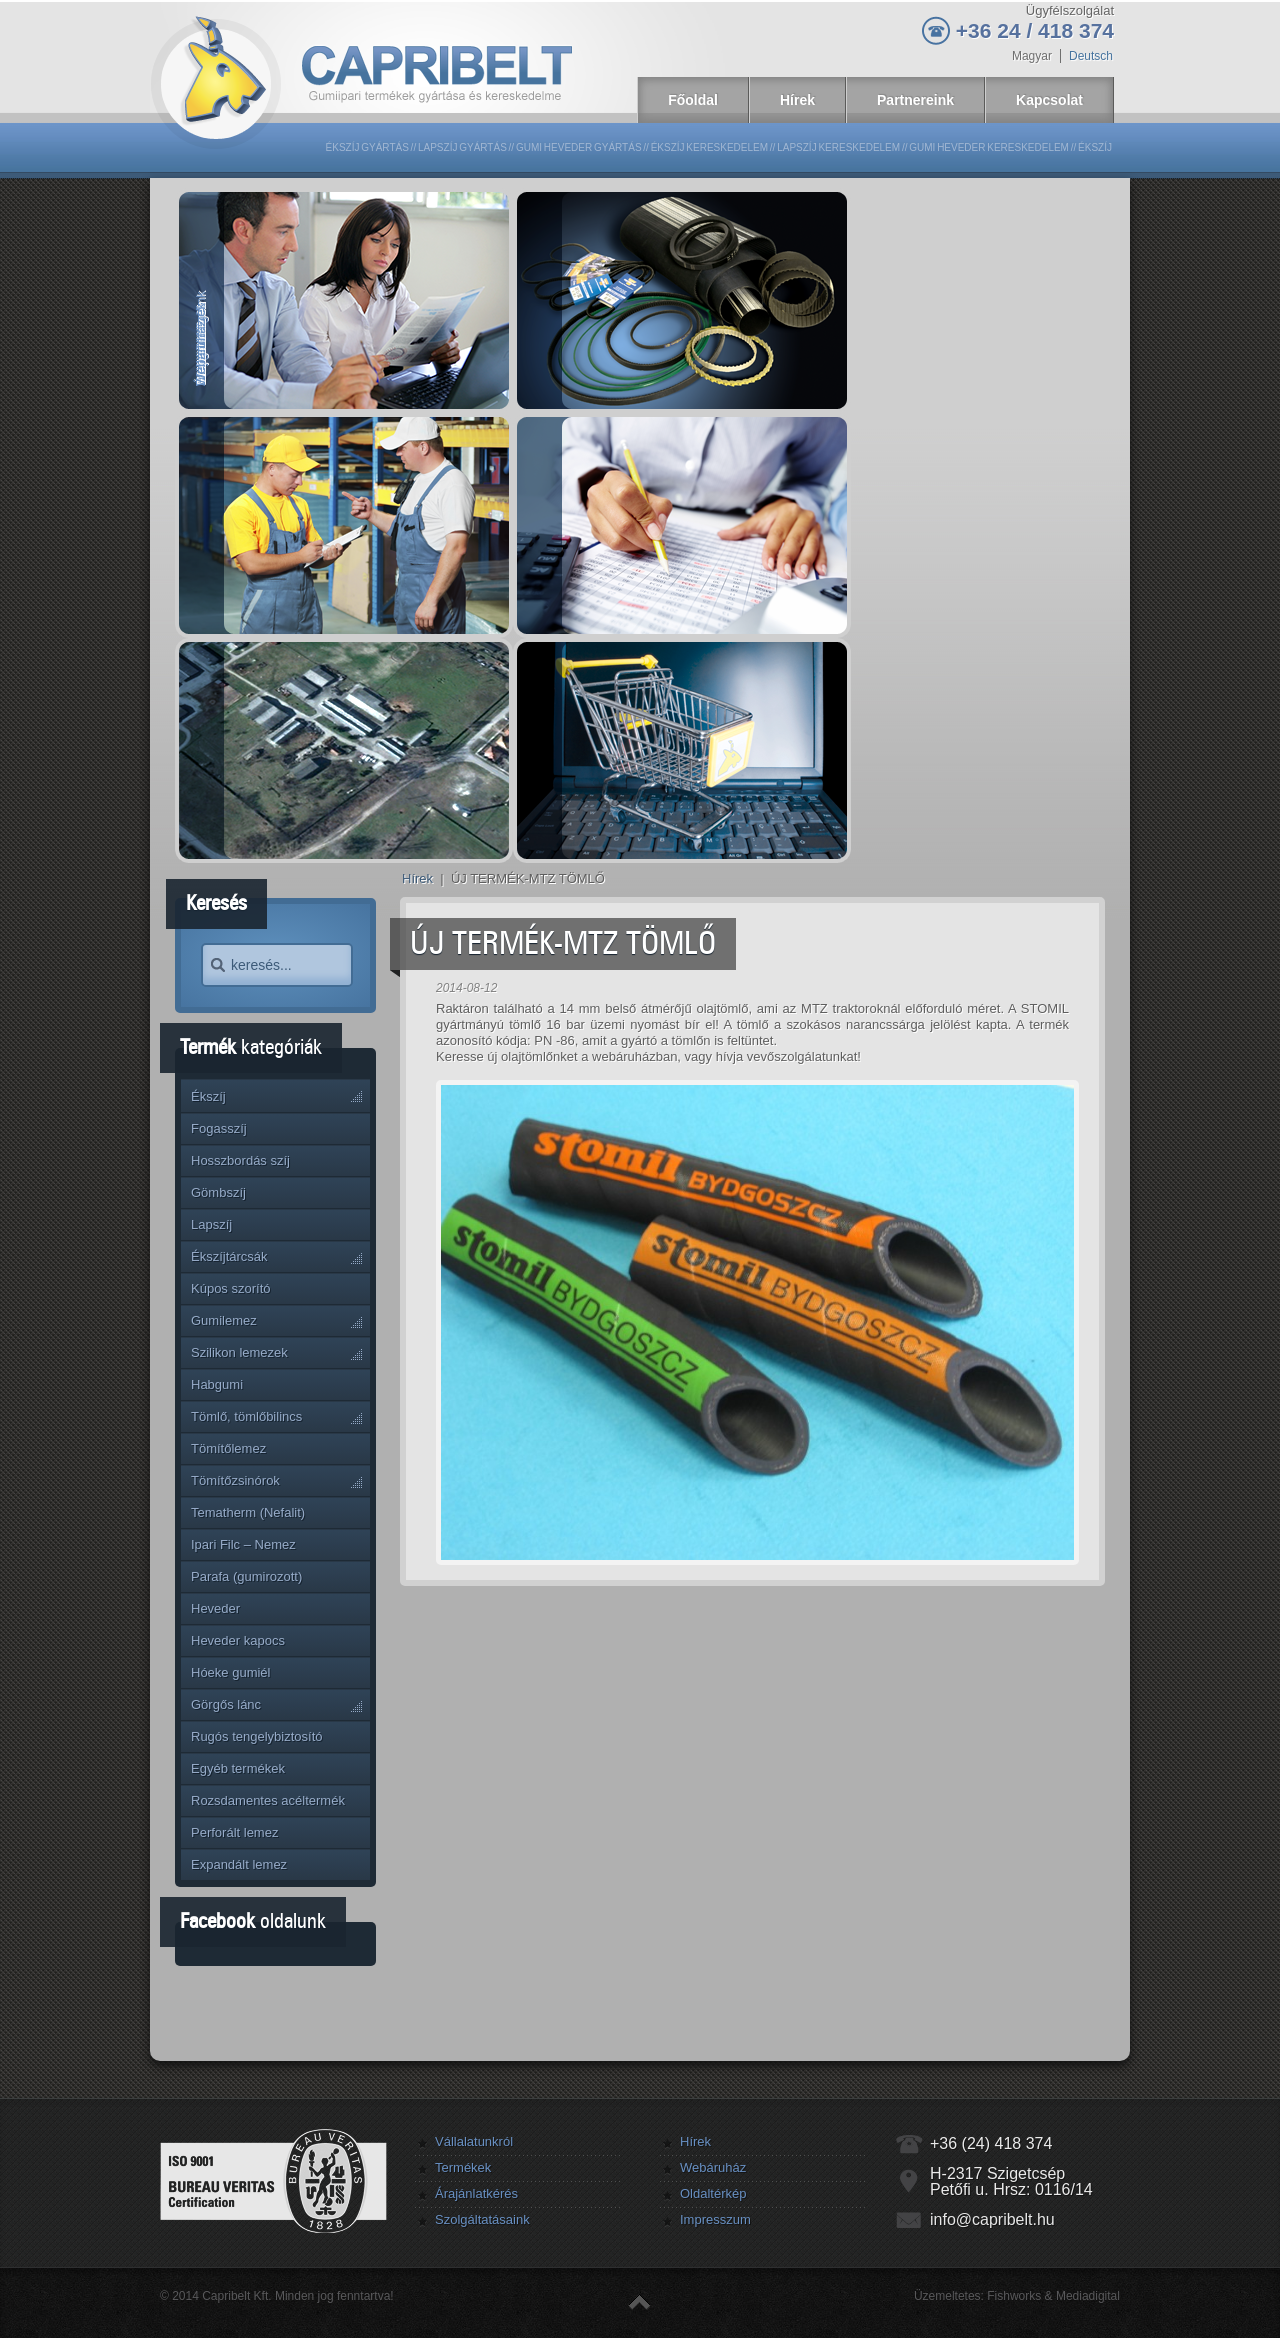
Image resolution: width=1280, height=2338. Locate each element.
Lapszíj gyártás (462, 147)
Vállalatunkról (474, 2141)
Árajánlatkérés (476, 2193)
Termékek (463, 2167)
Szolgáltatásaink (482, 2219)
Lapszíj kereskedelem (838, 147)
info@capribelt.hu (992, 2219)
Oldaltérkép (713, 2193)
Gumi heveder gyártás (579, 147)
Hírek (417, 878)
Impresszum (715, 2219)
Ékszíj (1095, 147)
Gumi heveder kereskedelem (989, 147)
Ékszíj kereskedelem (709, 147)
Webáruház (713, 2167)
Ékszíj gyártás (367, 147)
